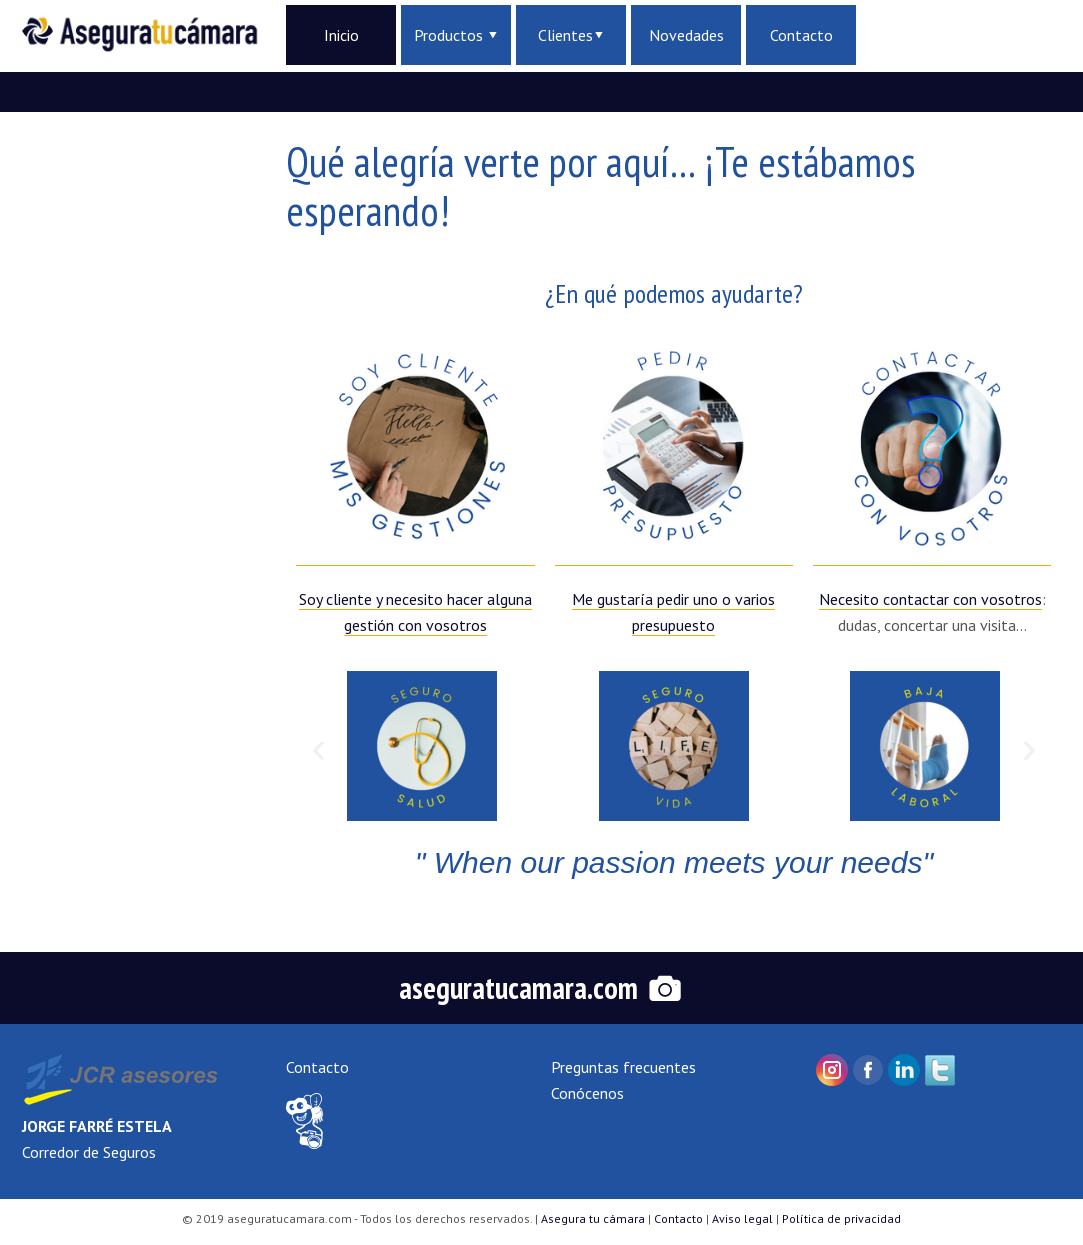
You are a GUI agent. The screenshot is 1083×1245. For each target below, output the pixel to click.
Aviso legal (742, 1218)
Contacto (801, 35)
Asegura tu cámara (593, 1218)
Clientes (570, 35)
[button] (318, 749)
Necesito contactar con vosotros (930, 599)
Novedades (686, 35)
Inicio (341, 35)
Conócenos (587, 1093)
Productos (455, 35)
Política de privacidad (841, 1218)
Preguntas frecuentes (623, 1067)
